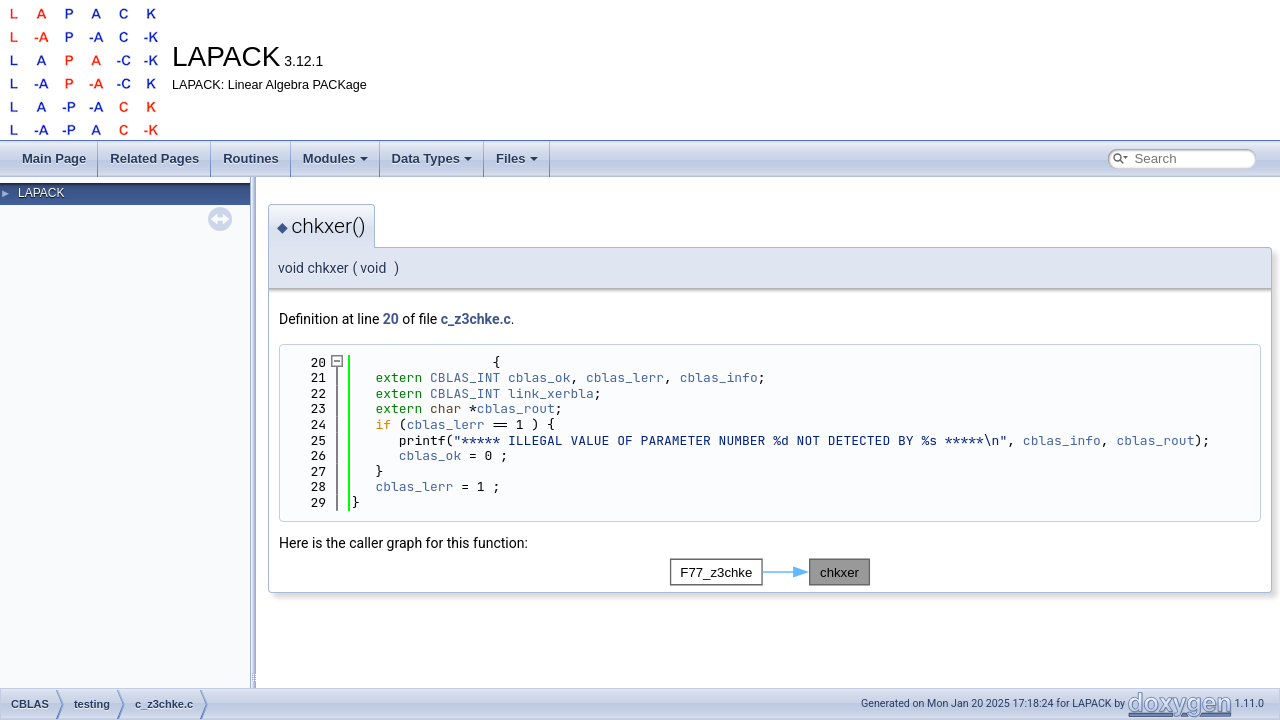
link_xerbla (551, 393)
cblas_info (719, 377)
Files (517, 158)
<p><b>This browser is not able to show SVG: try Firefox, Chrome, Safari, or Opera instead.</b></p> (770, 572)
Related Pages (154, 158)
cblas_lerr (625, 377)
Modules (335, 158)
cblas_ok (539, 377)
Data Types (432, 158)
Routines (251, 158)
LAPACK (41, 193)
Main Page (54, 158)
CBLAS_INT (465, 377)
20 (391, 319)
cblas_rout (516, 408)
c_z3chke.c (476, 319)
